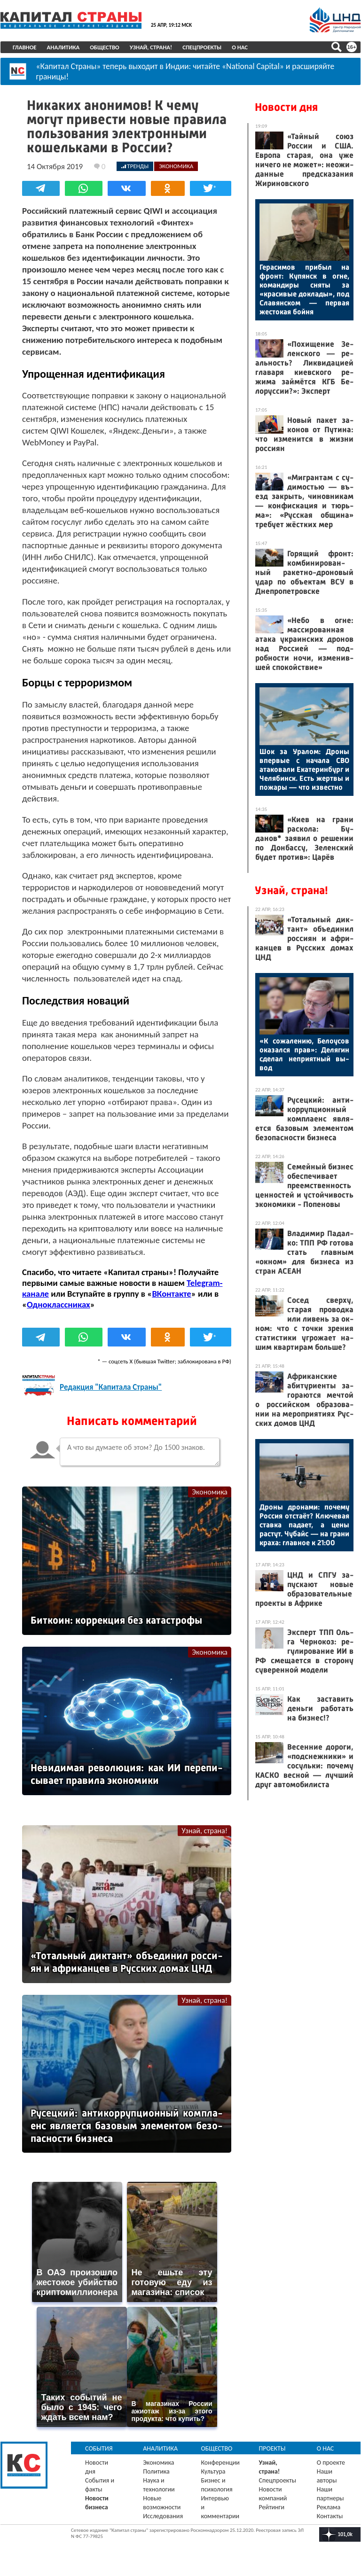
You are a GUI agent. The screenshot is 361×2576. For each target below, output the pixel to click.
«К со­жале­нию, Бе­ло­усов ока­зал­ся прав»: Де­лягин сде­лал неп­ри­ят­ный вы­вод (304, 1054)
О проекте (331, 2463)
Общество (104, 47)
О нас (240, 47)
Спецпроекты (201, 47)
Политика (156, 2471)
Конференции (220, 2463)
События (99, 2448)
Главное (25, 47)
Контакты (330, 2516)
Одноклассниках (58, 1304)
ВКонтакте (171, 1293)
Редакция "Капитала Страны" (111, 1387)
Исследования (163, 2516)
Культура (213, 2471)
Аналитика (63, 47)
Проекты (272, 2448)
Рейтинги (271, 2507)
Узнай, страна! (151, 47)
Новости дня (286, 107)
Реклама (329, 2507)
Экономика (210, 1491)
